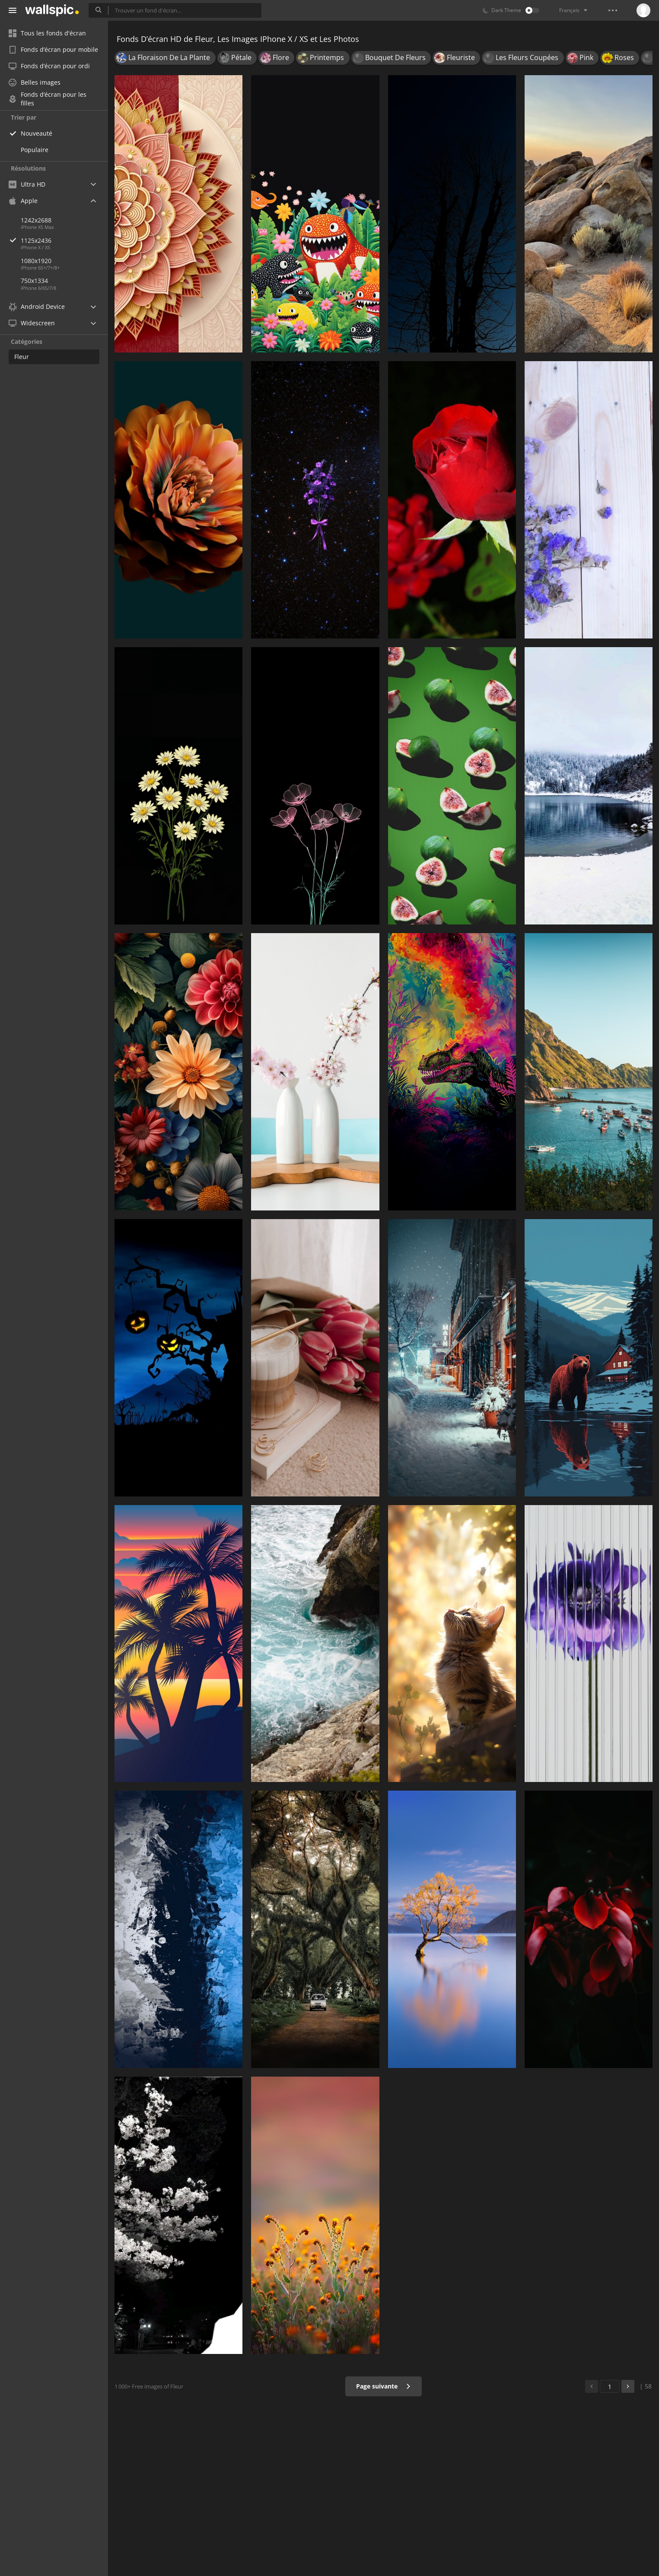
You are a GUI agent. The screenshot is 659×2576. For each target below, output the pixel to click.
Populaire (34, 150)
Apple (23, 201)
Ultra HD (27, 184)
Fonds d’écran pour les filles (47, 99)
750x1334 (34, 280)
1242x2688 (36, 220)
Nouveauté (36, 133)
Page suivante (383, 2386)
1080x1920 (36, 260)
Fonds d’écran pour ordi (49, 66)
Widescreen (32, 323)
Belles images (34, 82)
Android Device (37, 306)
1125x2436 (64, 240)
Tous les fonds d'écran (47, 33)
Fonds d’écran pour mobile (53, 49)
